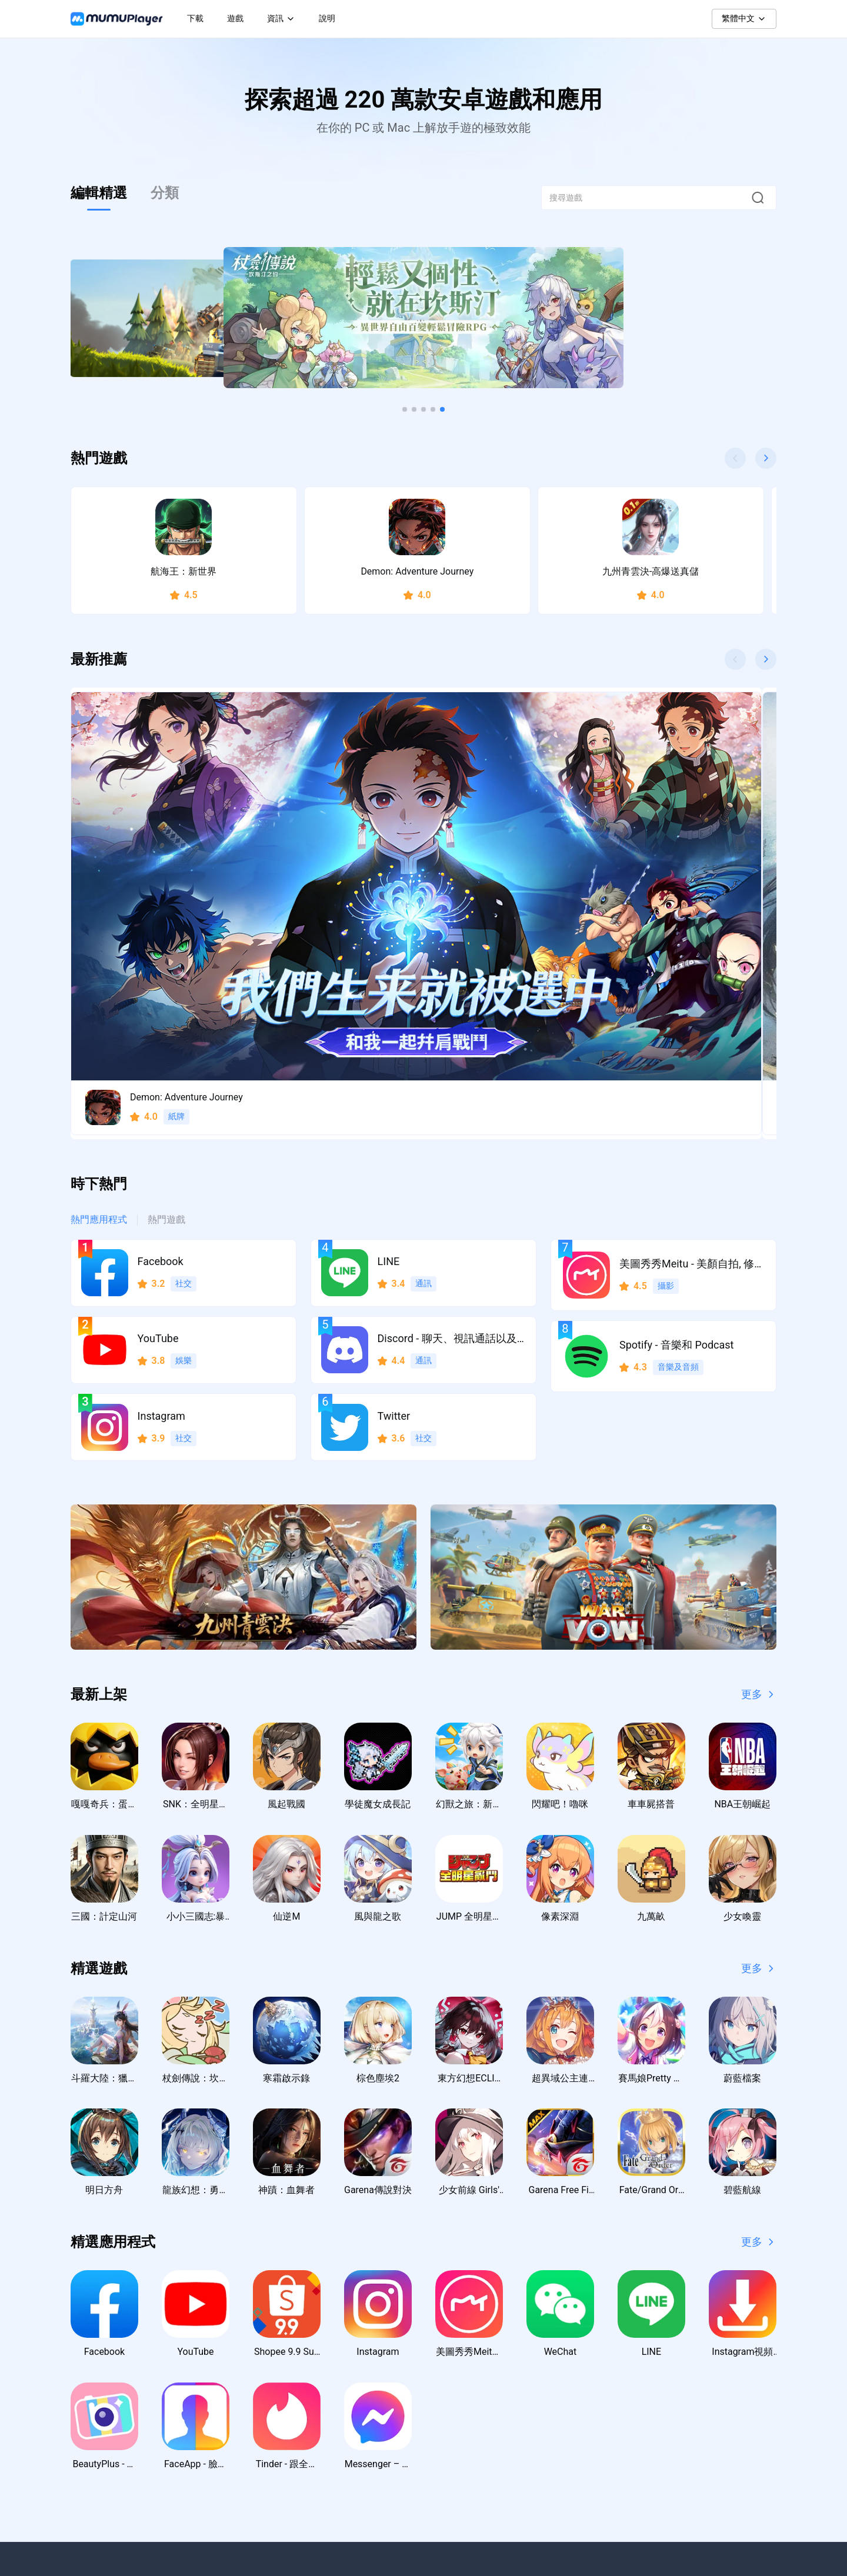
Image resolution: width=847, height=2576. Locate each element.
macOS (378, 2408)
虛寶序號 (487, 2431)
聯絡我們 (592, 2360)
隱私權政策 (702, 2360)
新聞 (479, 2360)
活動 (479, 2408)
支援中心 (592, 2384)
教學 (479, 2384)
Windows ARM (391, 2384)
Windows (381, 2360)
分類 (165, 193)
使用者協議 (702, 2384)
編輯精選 (99, 193)
